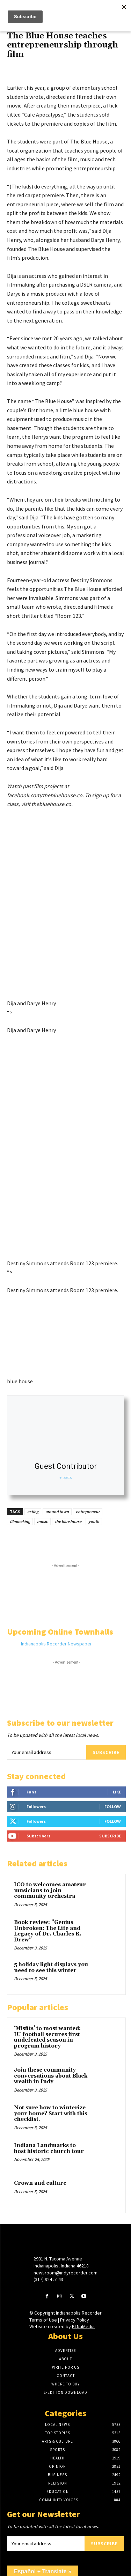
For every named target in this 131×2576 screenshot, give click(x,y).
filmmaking (20, 1521)
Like (117, 1791)
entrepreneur (88, 1511)
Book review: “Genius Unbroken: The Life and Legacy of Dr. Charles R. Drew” (47, 1931)
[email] (46, 1752)
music (42, 1521)
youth (93, 1521)
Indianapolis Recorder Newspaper (56, 1644)
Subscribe (106, 1752)
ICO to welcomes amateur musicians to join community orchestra (50, 1890)
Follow (112, 1806)
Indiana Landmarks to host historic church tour (49, 2148)
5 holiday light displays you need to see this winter (51, 1967)
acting (32, 1511)
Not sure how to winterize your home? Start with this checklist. (50, 2113)
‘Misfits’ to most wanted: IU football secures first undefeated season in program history (47, 2037)
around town (57, 1511)
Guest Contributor (66, 1466)
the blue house (68, 1521)
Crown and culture (40, 2183)
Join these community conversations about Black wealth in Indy (50, 2076)
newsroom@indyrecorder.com (65, 2273)
